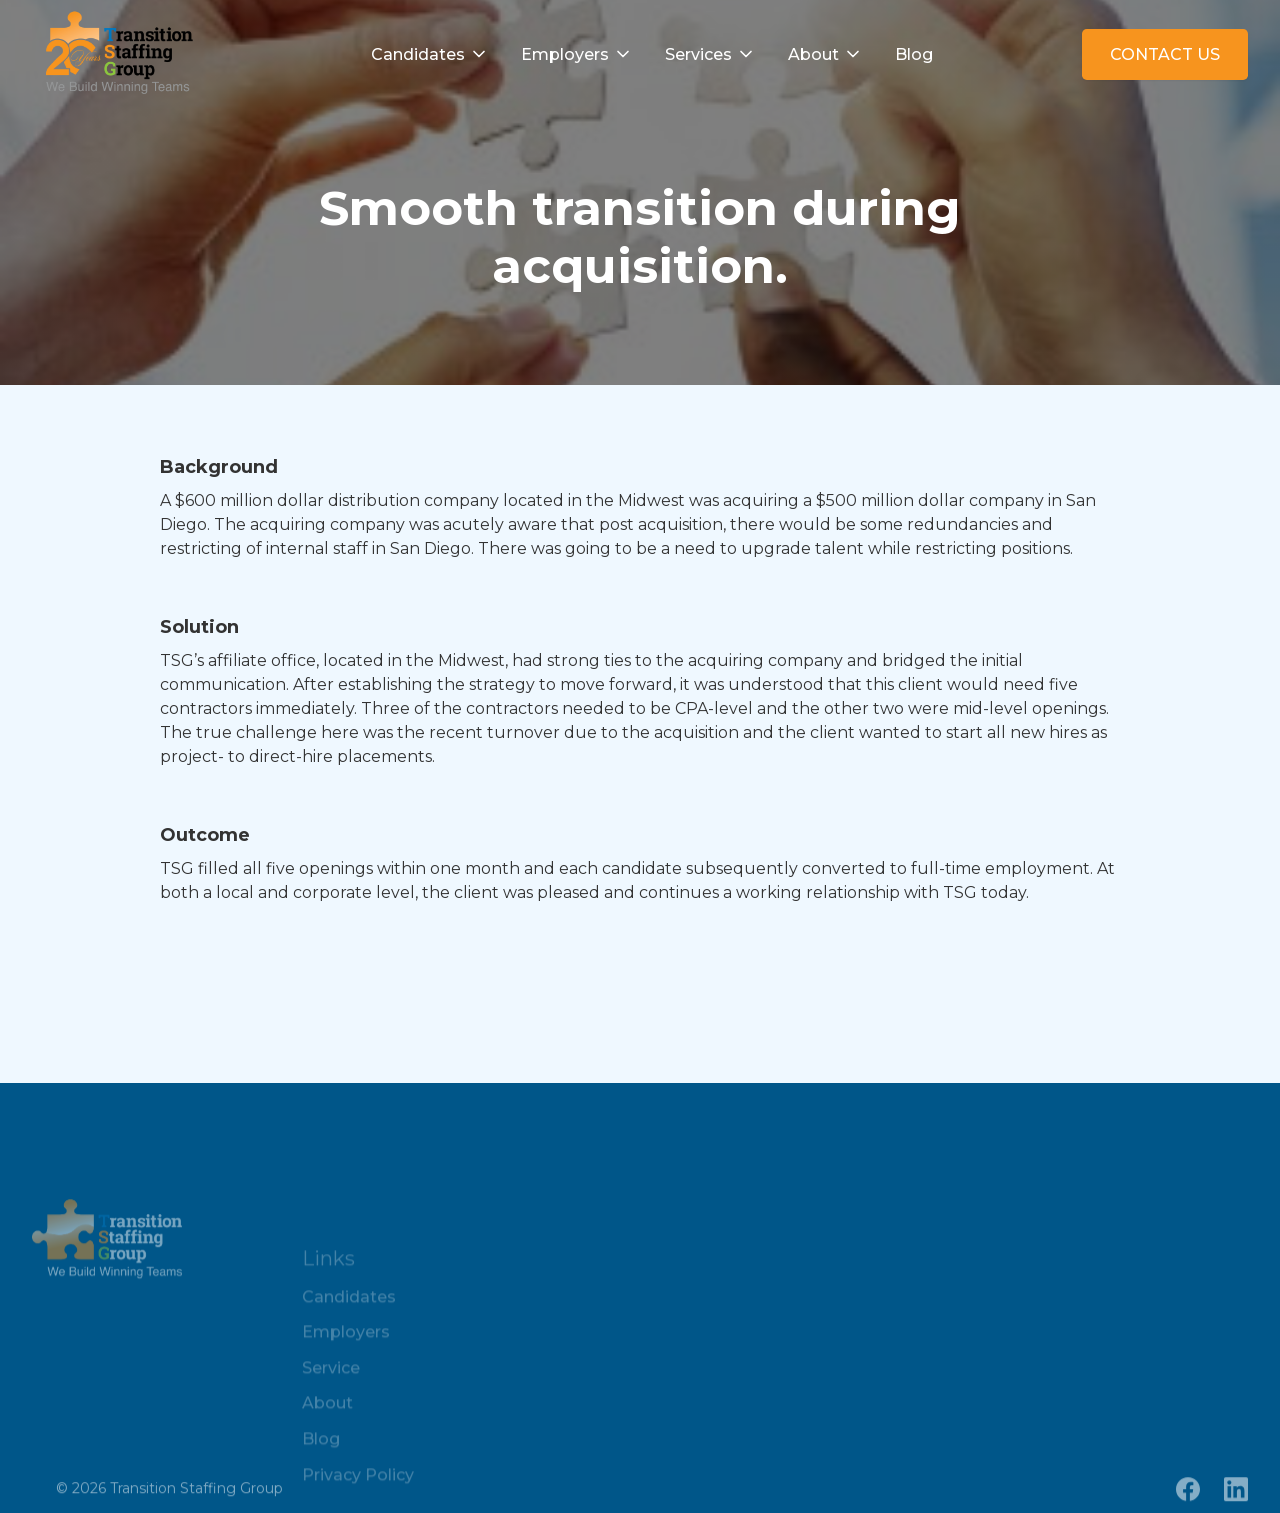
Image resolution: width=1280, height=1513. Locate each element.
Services (698, 54)
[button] (430, 55)
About (813, 54)
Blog (914, 54)
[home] (114, 54)
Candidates (418, 54)
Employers (565, 54)
